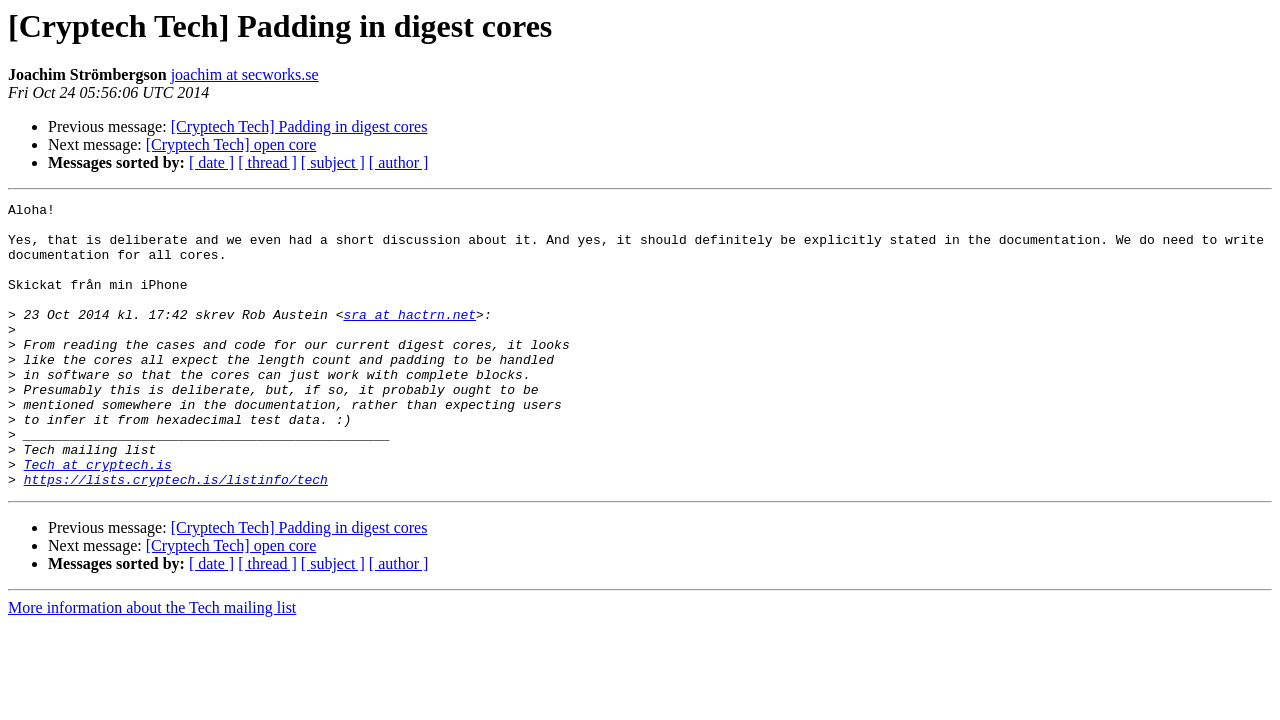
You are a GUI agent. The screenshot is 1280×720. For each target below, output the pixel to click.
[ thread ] (267, 162)
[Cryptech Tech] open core (231, 144)
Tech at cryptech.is (98, 518)
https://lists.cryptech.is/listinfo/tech (176, 536)
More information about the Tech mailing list (152, 664)
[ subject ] (333, 162)
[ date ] (211, 162)
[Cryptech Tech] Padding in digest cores (299, 126)
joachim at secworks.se (245, 74)
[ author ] (399, 162)
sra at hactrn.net (409, 338)
